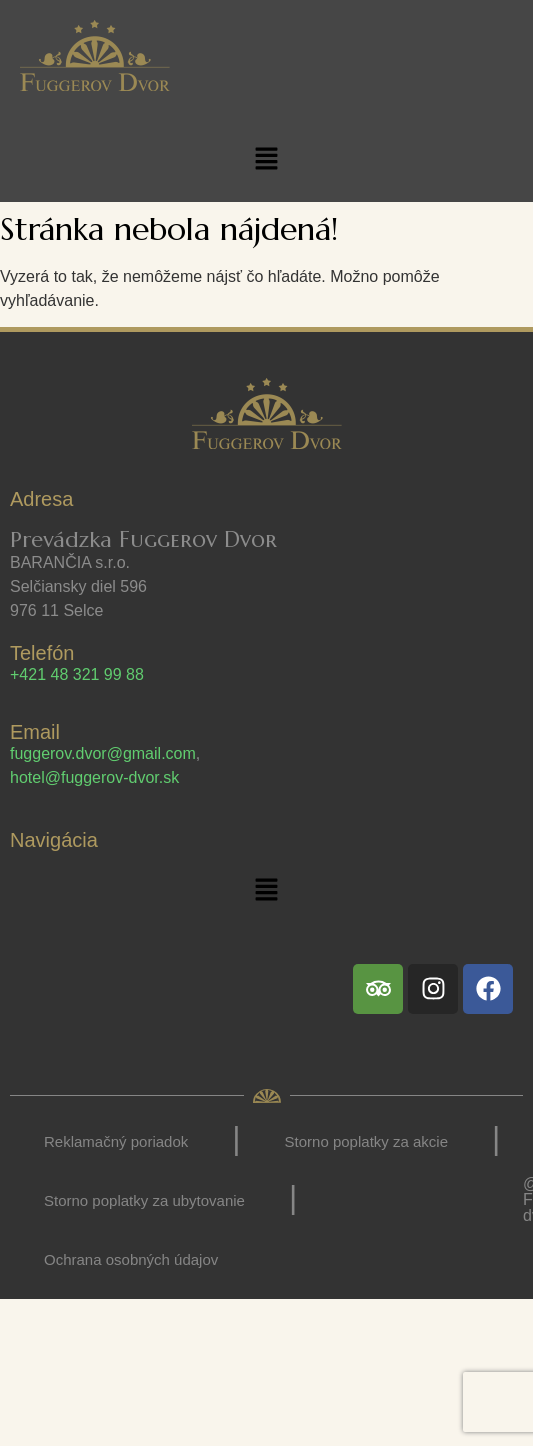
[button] (266, 160)
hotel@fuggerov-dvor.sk (94, 777)
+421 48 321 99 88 (77, 674)
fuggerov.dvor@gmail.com (103, 753)
